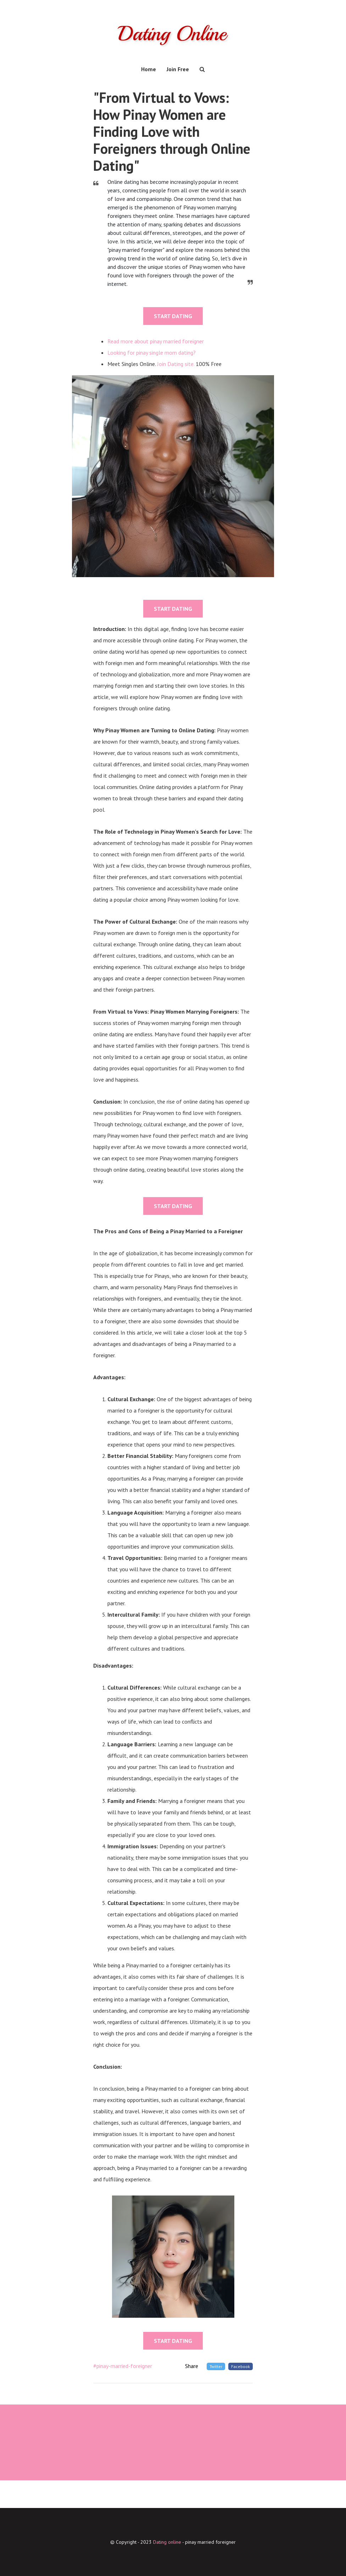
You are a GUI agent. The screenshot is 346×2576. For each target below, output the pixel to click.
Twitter (216, 2366)
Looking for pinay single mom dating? (151, 352)
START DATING (173, 316)
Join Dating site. (175, 363)
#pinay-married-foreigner (122, 2365)
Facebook (240, 2366)
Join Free (178, 69)
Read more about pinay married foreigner (155, 341)
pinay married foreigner (210, 2542)
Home (148, 69)
